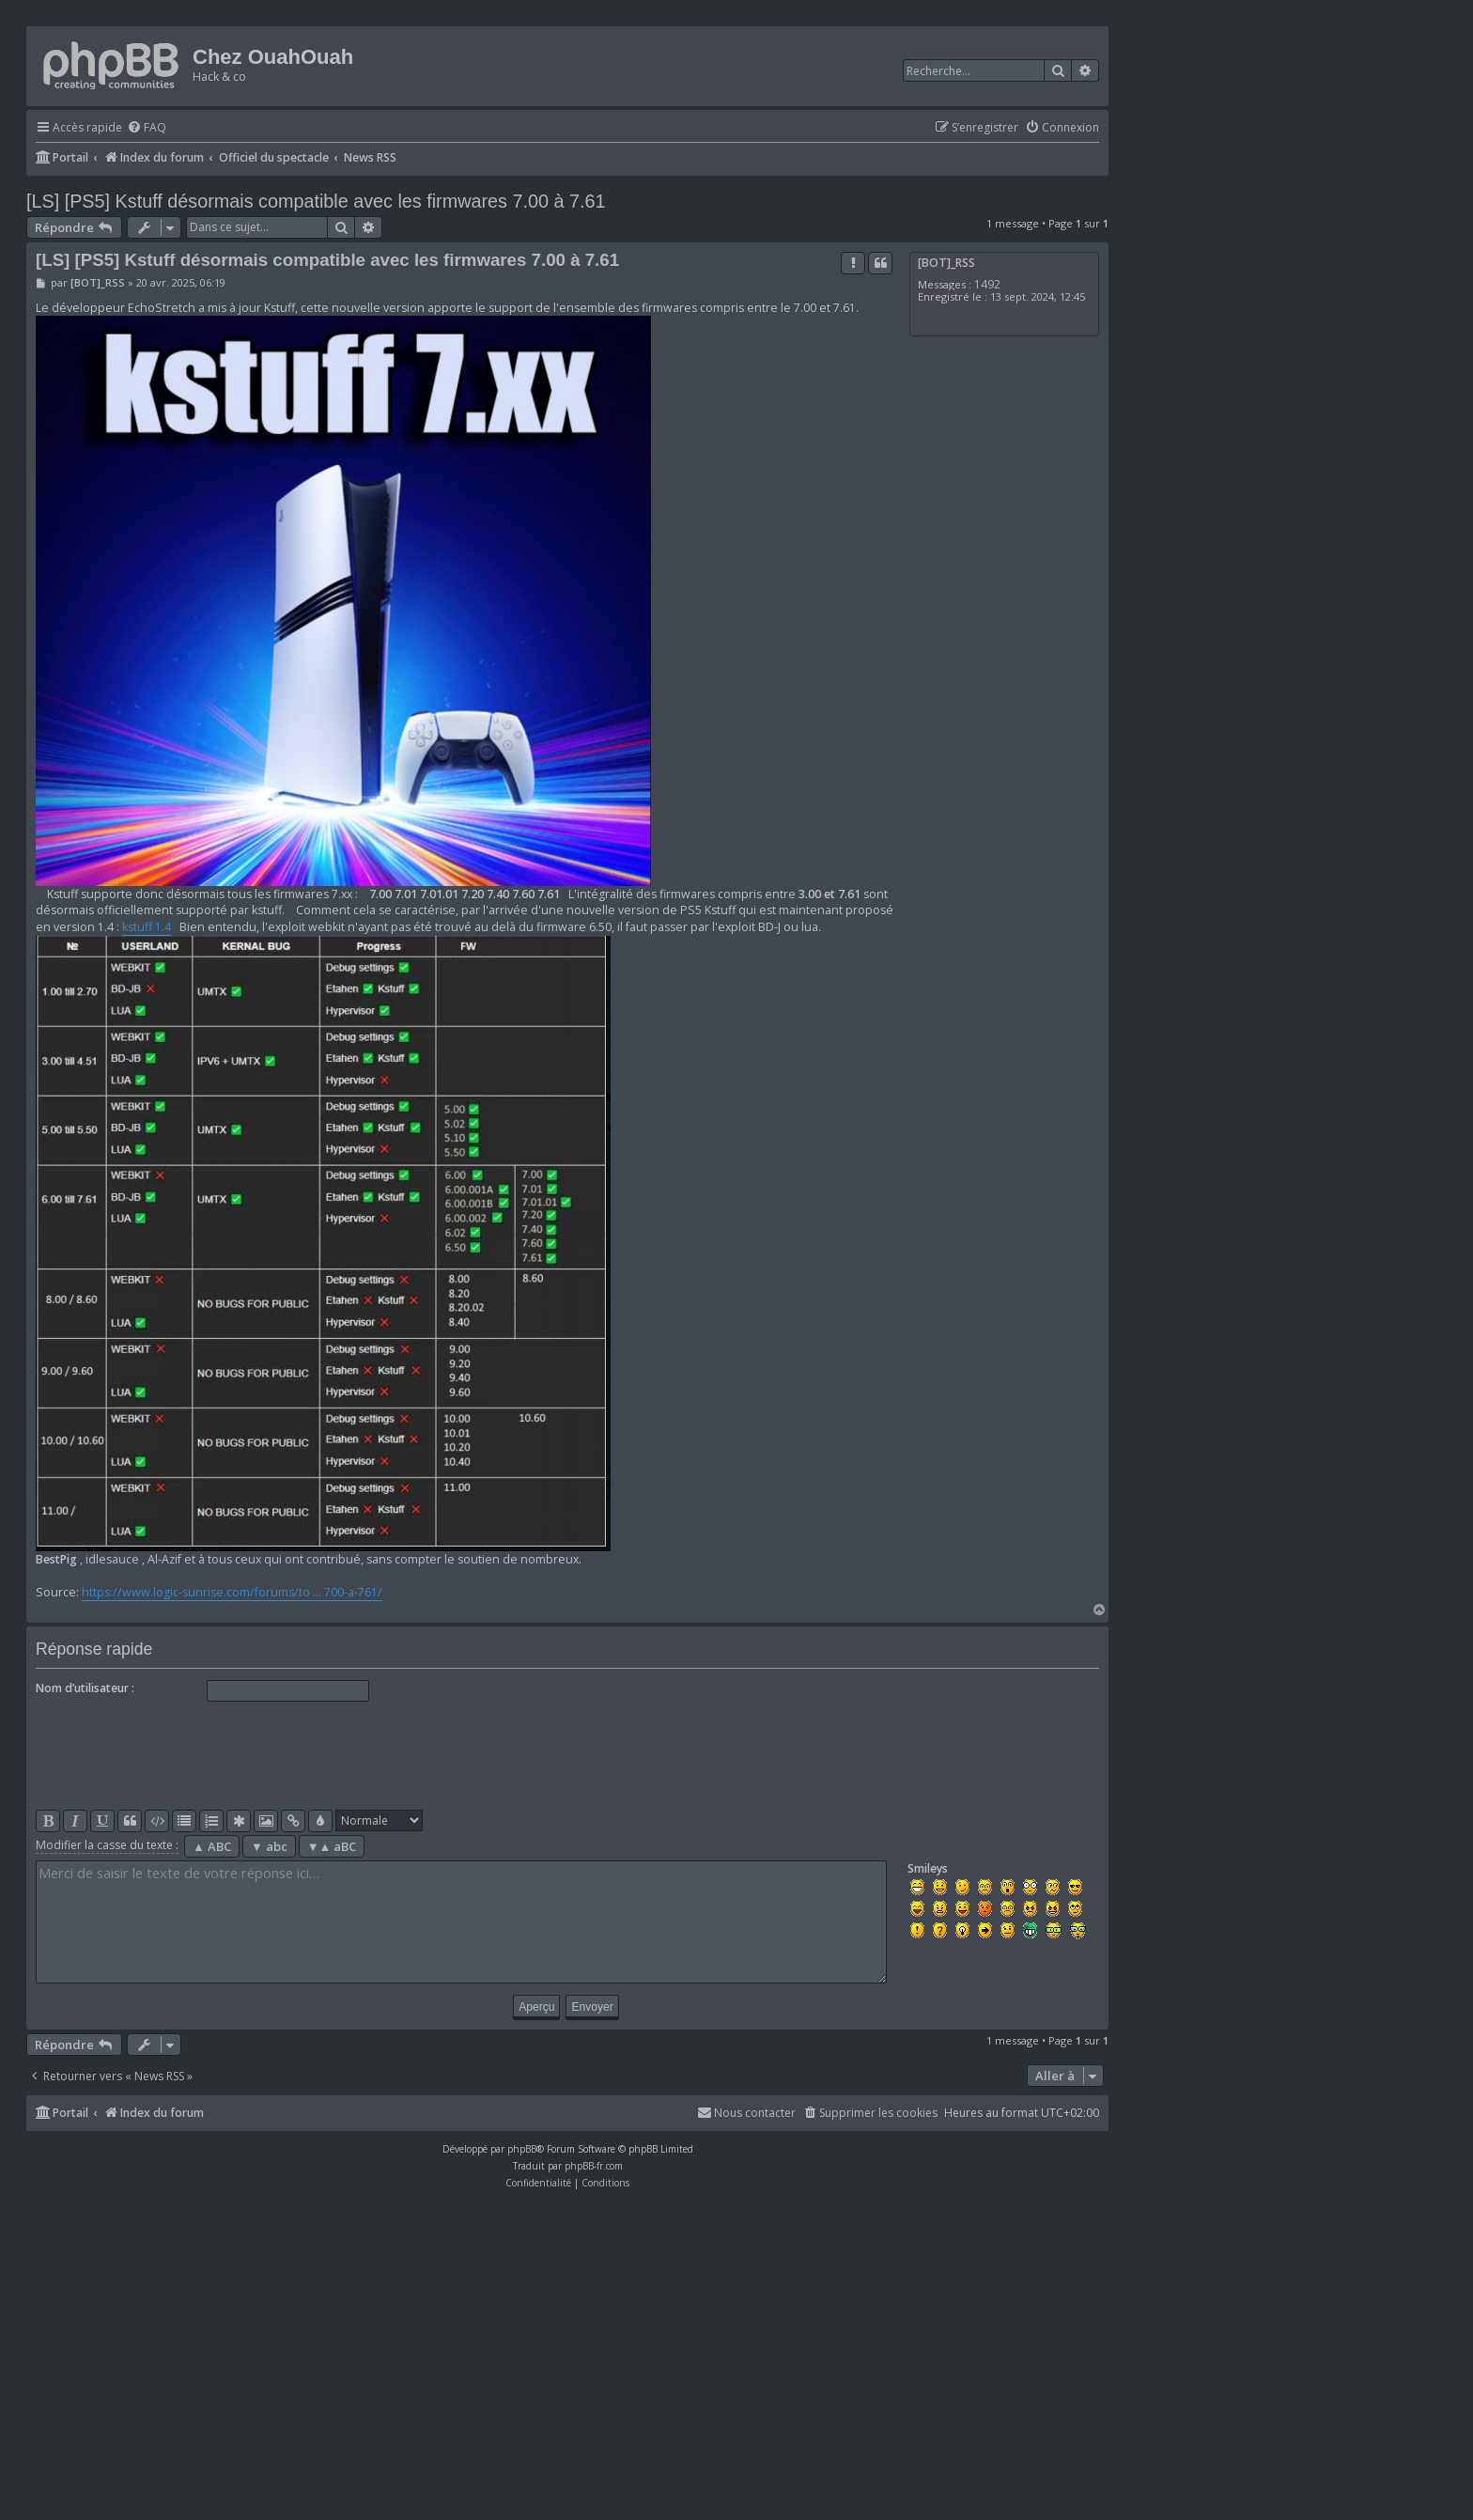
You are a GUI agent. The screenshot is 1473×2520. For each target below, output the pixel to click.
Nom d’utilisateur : (85, 1688)
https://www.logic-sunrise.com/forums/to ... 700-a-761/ (232, 1592)
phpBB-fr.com (594, 2165)
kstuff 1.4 (146, 927)
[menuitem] (146, 128)
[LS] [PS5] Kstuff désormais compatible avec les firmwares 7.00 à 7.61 (315, 201)
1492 (987, 284)
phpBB (521, 2148)
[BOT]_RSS (946, 263)
